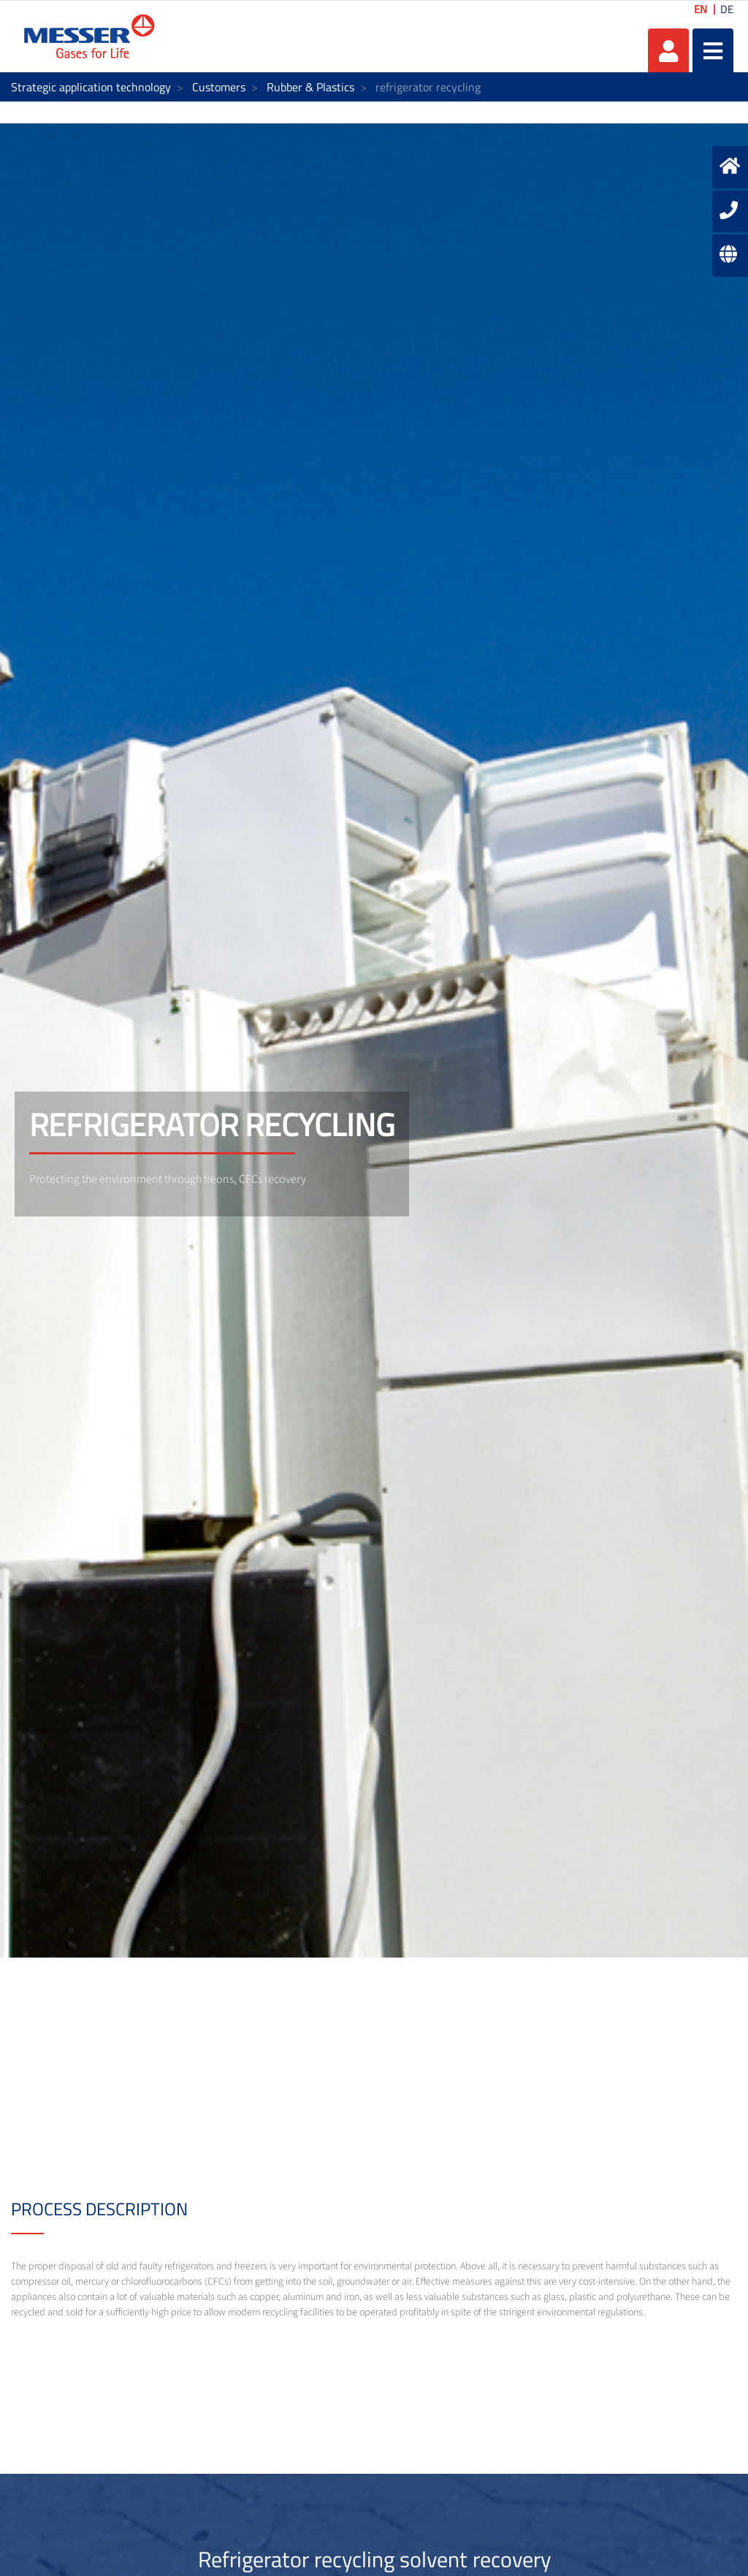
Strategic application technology (91, 87)
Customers (218, 87)
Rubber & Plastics (310, 87)
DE (726, 9)
